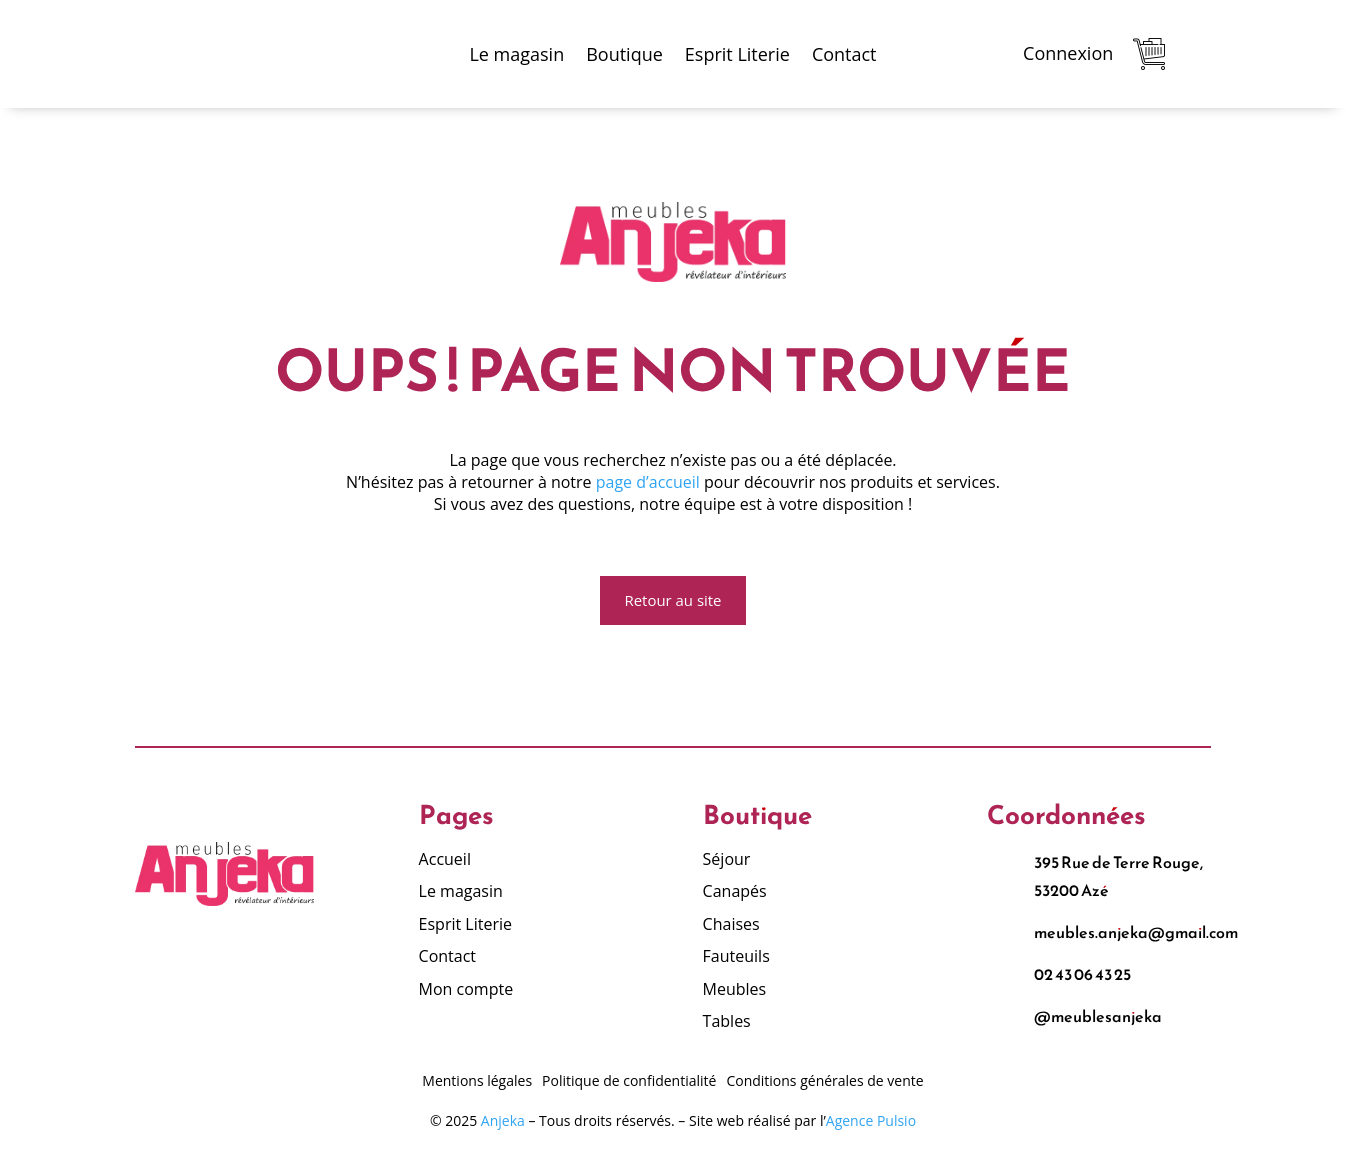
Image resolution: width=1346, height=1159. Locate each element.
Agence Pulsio (871, 1121)
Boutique (624, 54)
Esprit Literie (737, 54)
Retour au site (673, 601)
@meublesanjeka (1098, 1018)
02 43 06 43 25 (1082, 976)
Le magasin (516, 54)
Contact (844, 54)
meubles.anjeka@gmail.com (1136, 934)
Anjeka (503, 1121)
